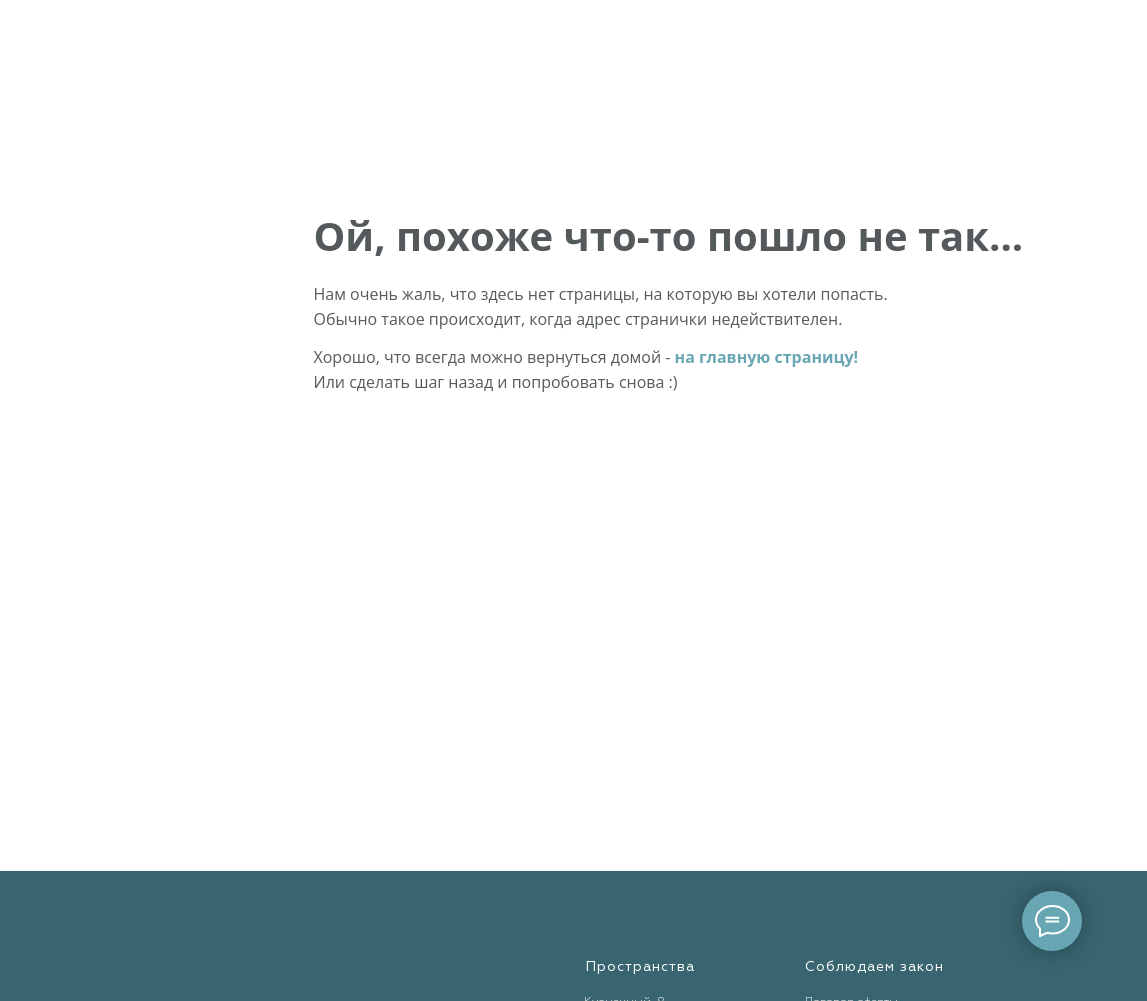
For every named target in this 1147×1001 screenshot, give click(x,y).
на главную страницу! (767, 357)
